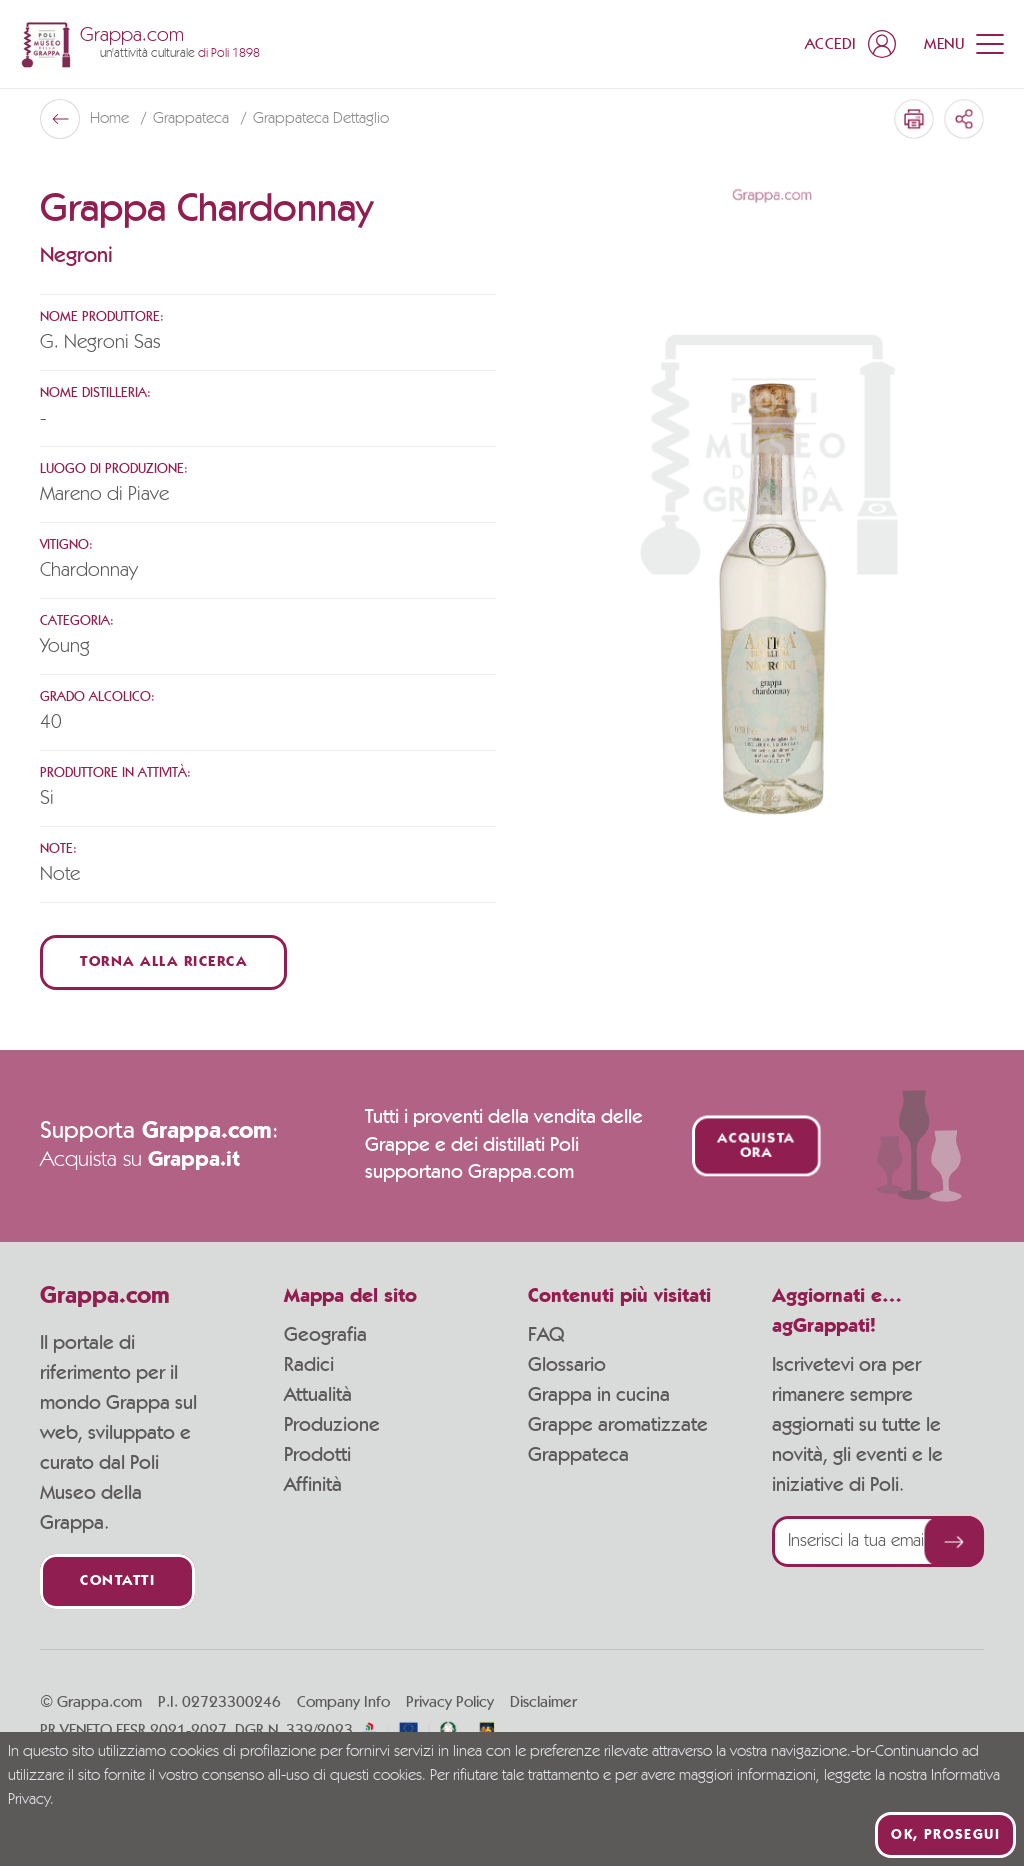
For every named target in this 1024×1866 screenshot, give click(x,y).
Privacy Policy (450, 1702)
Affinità (313, 1485)
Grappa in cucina (599, 1395)
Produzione (332, 1425)
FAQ (546, 1335)
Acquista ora (755, 1146)
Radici (309, 1365)
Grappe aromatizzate (618, 1425)
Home (111, 119)
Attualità (318, 1395)
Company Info (343, 1702)
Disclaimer (543, 1702)
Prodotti (317, 1455)
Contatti (117, 1581)
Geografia (325, 1335)
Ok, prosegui (945, 1835)
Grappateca (193, 119)
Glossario (567, 1365)
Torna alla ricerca (163, 962)
